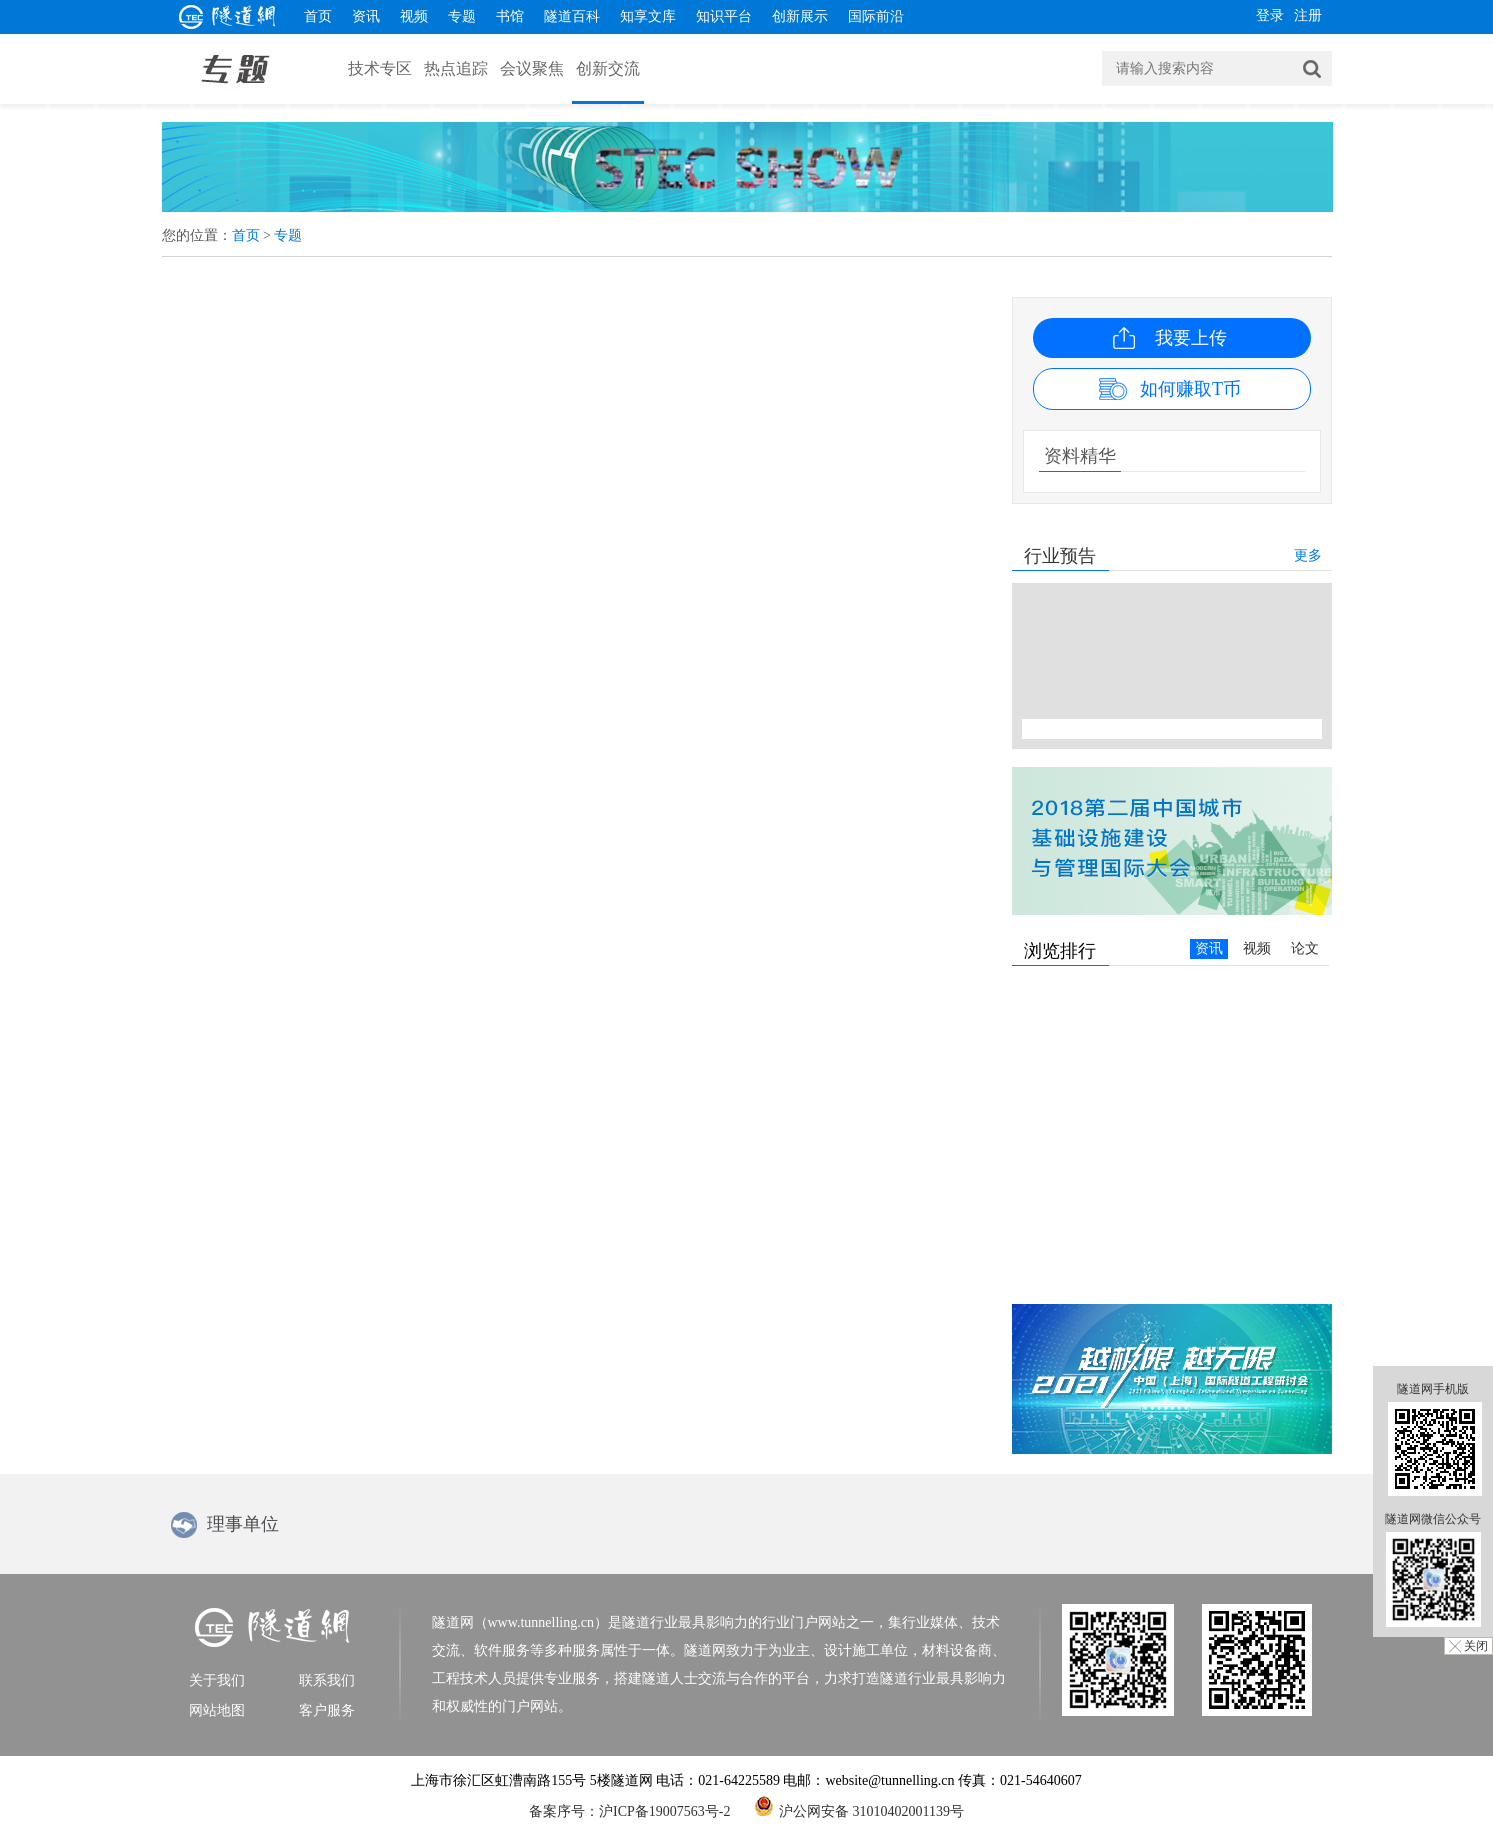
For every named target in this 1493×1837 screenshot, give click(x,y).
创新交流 (608, 68)
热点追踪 (456, 68)
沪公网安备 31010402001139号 (859, 1806)
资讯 (366, 16)
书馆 (510, 16)
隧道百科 (572, 16)
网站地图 (217, 1710)
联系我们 (327, 1680)
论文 (1305, 948)
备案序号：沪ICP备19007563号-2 (629, 1811)
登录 (1270, 15)
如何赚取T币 (1190, 389)
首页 (318, 16)
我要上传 (1191, 338)
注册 (1308, 15)
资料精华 (1080, 456)
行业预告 (1060, 556)
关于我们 (217, 1680)
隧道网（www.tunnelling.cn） (520, 1622)
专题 (462, 16)
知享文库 (648, 16)
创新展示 (800, 16)
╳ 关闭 (1468, 1646)
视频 (414, 16)
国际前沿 (876, 16)
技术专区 (380, 68)
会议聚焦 (532, 68)
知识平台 (724, 16)
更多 (1308, 555)
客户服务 (327, 1710)
